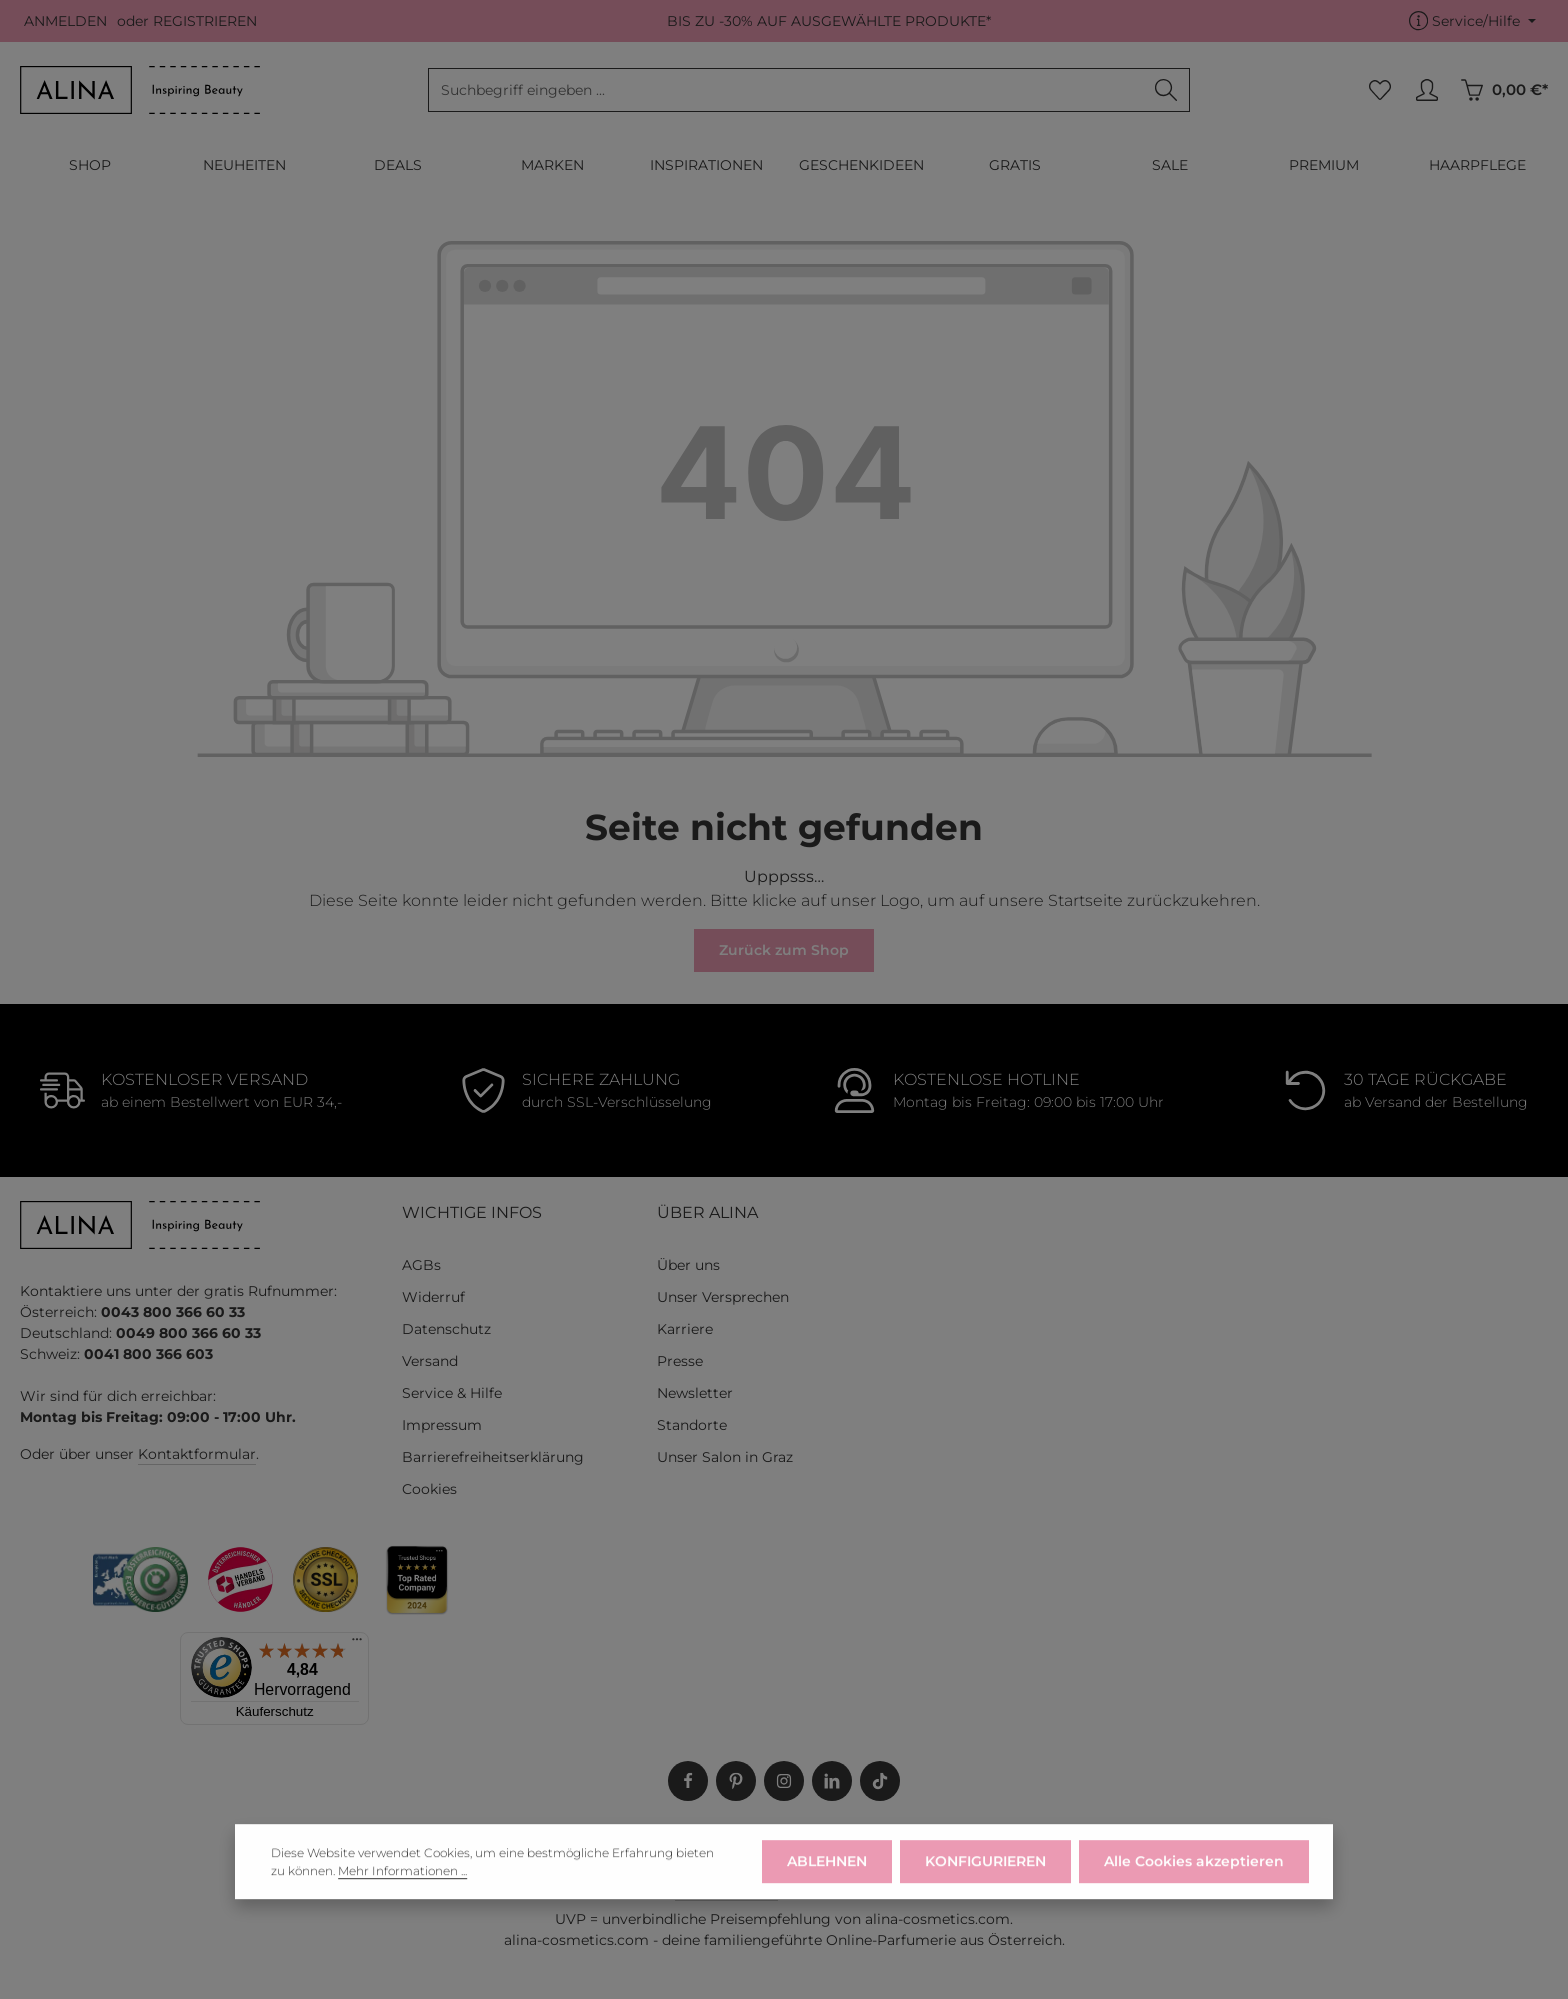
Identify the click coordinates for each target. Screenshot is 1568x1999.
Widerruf (433, 1297)
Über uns (688, 1265)
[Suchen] (1166, 90)
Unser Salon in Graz (725, 1457)
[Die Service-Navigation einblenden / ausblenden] (1472, 21)
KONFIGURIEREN (985, 1895)
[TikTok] (880, 1781)
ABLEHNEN (827, 1895)
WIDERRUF (765, 1843)
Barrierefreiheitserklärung (493, 1457)
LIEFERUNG (668, 1843)
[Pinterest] (736, 1781)
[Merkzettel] (1379, 90)
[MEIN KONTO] (1426, 90)
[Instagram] (784, 1781)
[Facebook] (688, 1781)
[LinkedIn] (832, 1781)
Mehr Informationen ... (402, 1904)
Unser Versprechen (723, 1297)
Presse (680, 1361)
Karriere (685, 1329)
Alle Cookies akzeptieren (1194, 1895)
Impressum (442, 1425)
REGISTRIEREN (205, 21)
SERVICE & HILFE (881, 1843)
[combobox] (786, 90)
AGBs (421, 1265)
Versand (430, 1361)
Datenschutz (446, 1329)
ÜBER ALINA (707, 1212)
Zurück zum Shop (784, 950)
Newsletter (695, 1393)
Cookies (429, 1489)
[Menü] (357, 1644)
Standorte (692, 1425)
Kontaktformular (197, 1454)
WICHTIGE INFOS (472, 1212)
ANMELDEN (65, 21)
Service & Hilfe (452, 1393)
